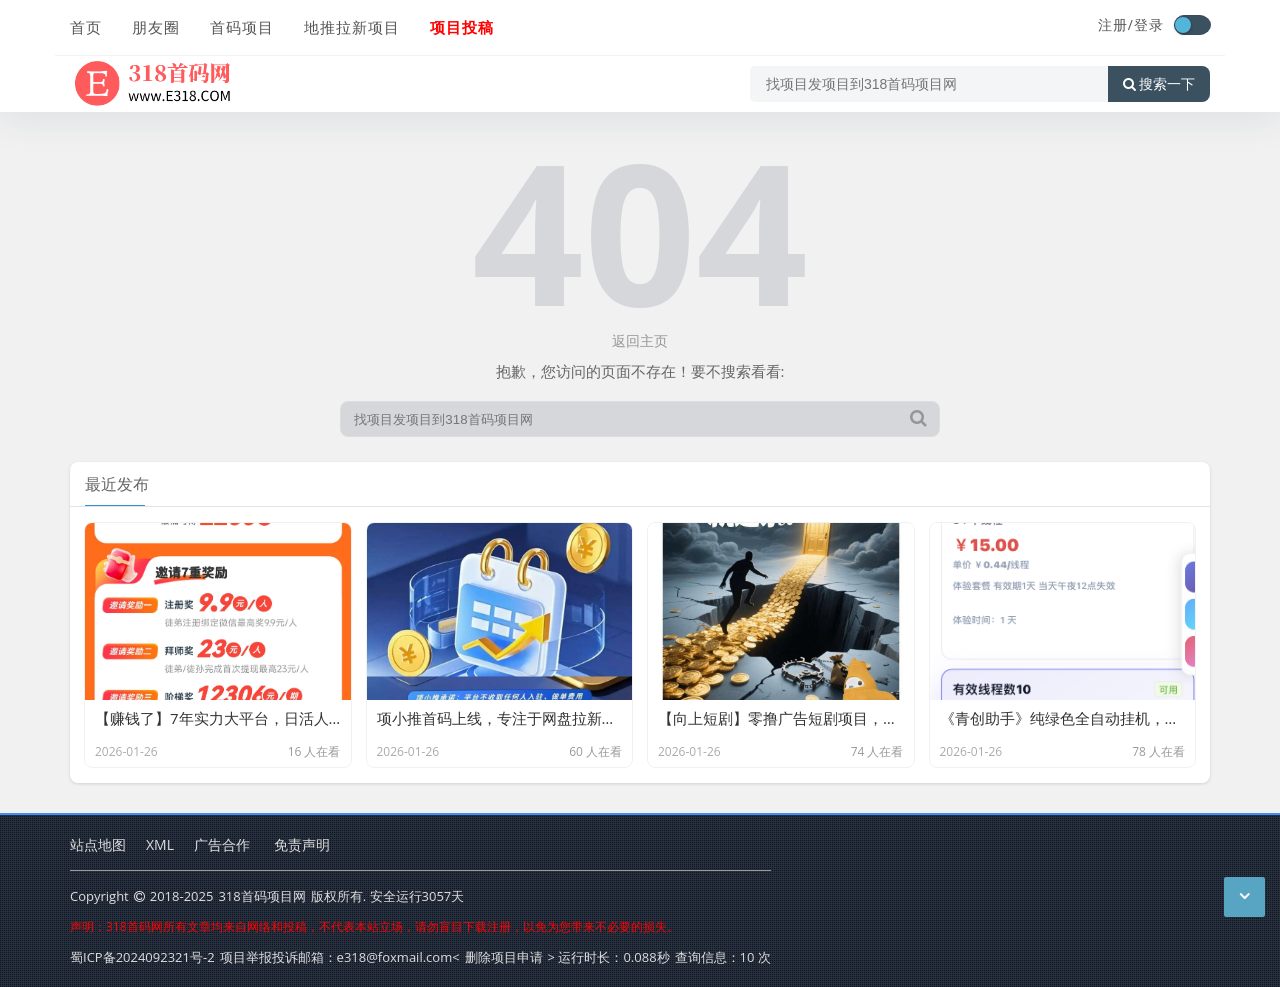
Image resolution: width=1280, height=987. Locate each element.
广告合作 (222, 844)
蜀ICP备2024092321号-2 (142, 957)
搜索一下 (1159, 84)
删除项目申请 (504, 957)
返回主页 (640, 340)
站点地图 (98, 844)
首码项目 (242, 27)
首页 (86, 27)
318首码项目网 (261, 896)
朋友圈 (156, 27)
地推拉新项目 (352, 27)
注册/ (1116, 24)
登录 (1149, 24)
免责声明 (302, 844)
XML (160, 844)
